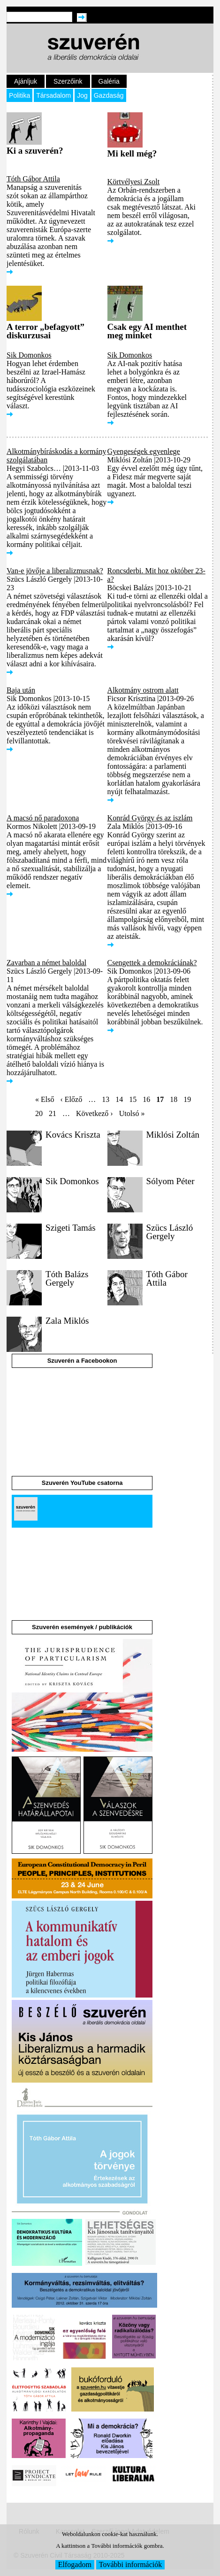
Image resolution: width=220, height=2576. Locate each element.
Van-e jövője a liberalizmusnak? (55, 571)
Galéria (109, 81)
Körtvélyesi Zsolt (133, 182)
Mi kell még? (132, 153)
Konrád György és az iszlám (150, 818)
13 (105, 1099)
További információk (130, 2564)
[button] (24, 1163)
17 (160, 1099)
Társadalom (53, 95)
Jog (82, 95)
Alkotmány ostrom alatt (143, 690)
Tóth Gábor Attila (33, 179)
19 (187, 1099)
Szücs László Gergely (169, 1232)
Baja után (21, 690)
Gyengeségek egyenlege (143, 451)
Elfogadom (74, 2564)
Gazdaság (109, 95)
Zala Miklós (67, 1321)
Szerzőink (67, 81)
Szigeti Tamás (71, 1228)
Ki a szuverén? (35, 151)
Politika (19, 95)
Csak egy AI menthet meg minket (147, 331)
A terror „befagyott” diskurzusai (45, 331)
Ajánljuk (25, 81)
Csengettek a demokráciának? (152, 963)
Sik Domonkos (29, 355)
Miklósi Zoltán (172, 1135)
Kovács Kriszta (73, 1135)
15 (133, 1099)
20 (39, 1113)
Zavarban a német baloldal (46, 963)
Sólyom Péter (170, 1181)
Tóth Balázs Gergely (67, 1278)
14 (119, 1099)
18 (173, 1099)
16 (146, 1099)
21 (52, 1113)
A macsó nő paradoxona (43, 818)
